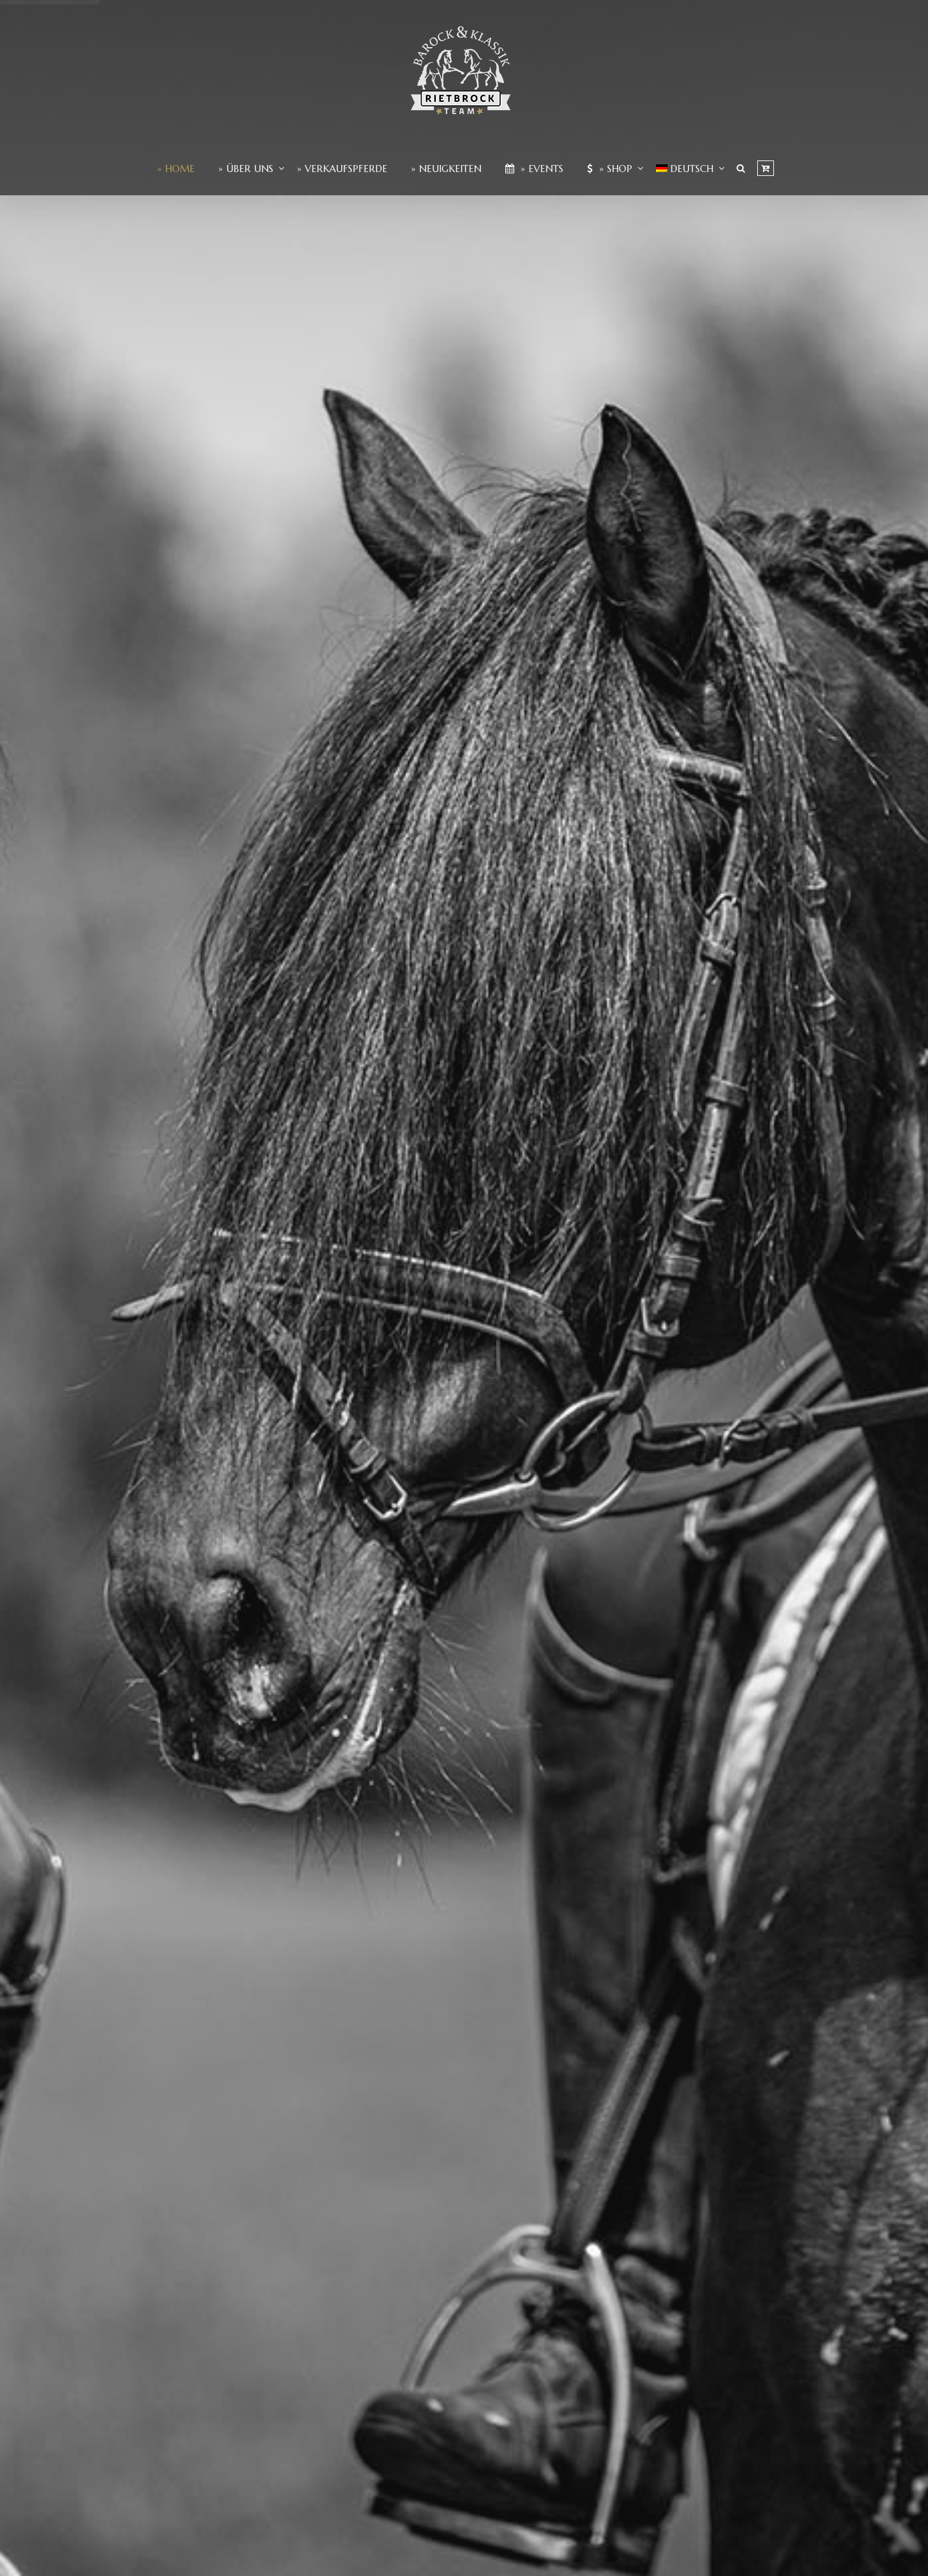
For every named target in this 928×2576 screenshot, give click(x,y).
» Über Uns (245, 168)
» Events (534, 168)
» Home (176, 168)
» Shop (609, 168)
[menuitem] (685, 168)
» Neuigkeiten (446, 168)
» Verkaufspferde (342, 168)
